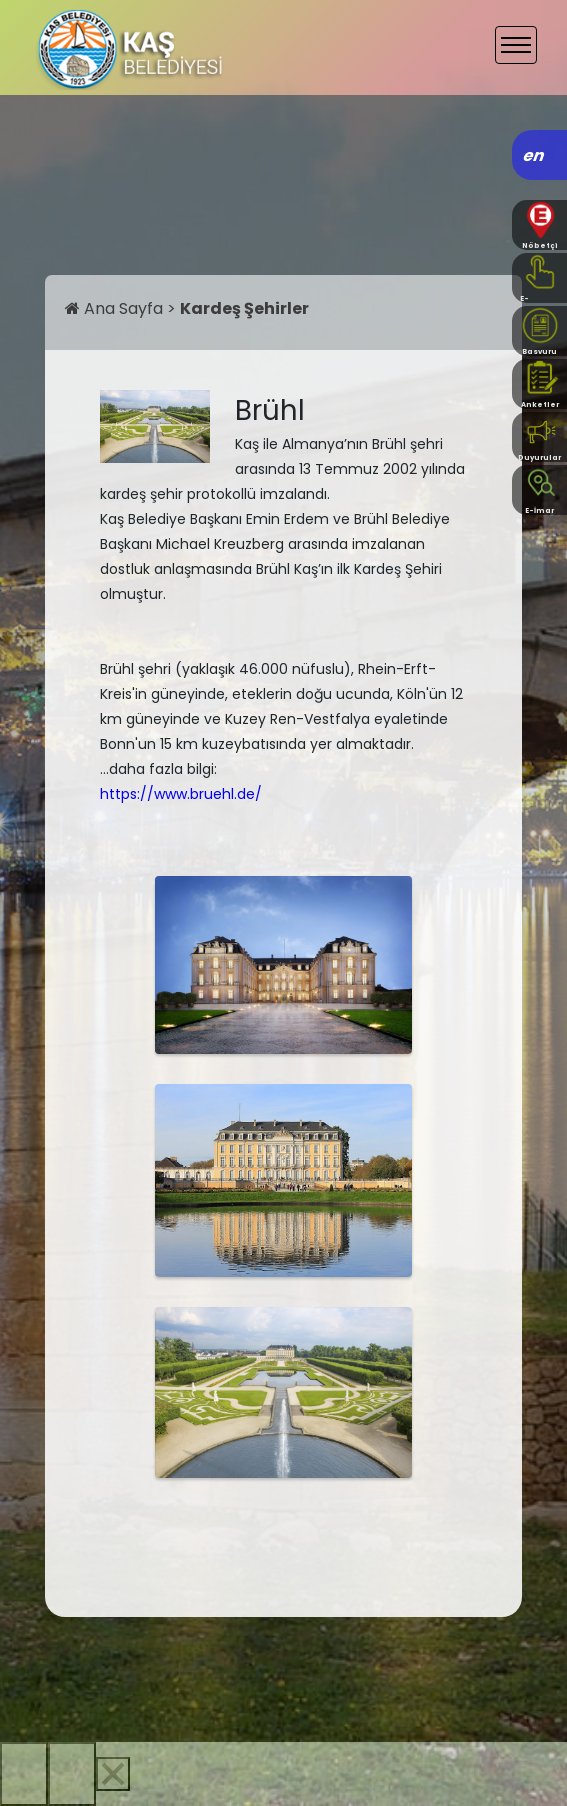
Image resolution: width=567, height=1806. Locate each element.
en (534, 155)
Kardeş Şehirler (244, 308)
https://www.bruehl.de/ (181, 794)
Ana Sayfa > (122, 308)
